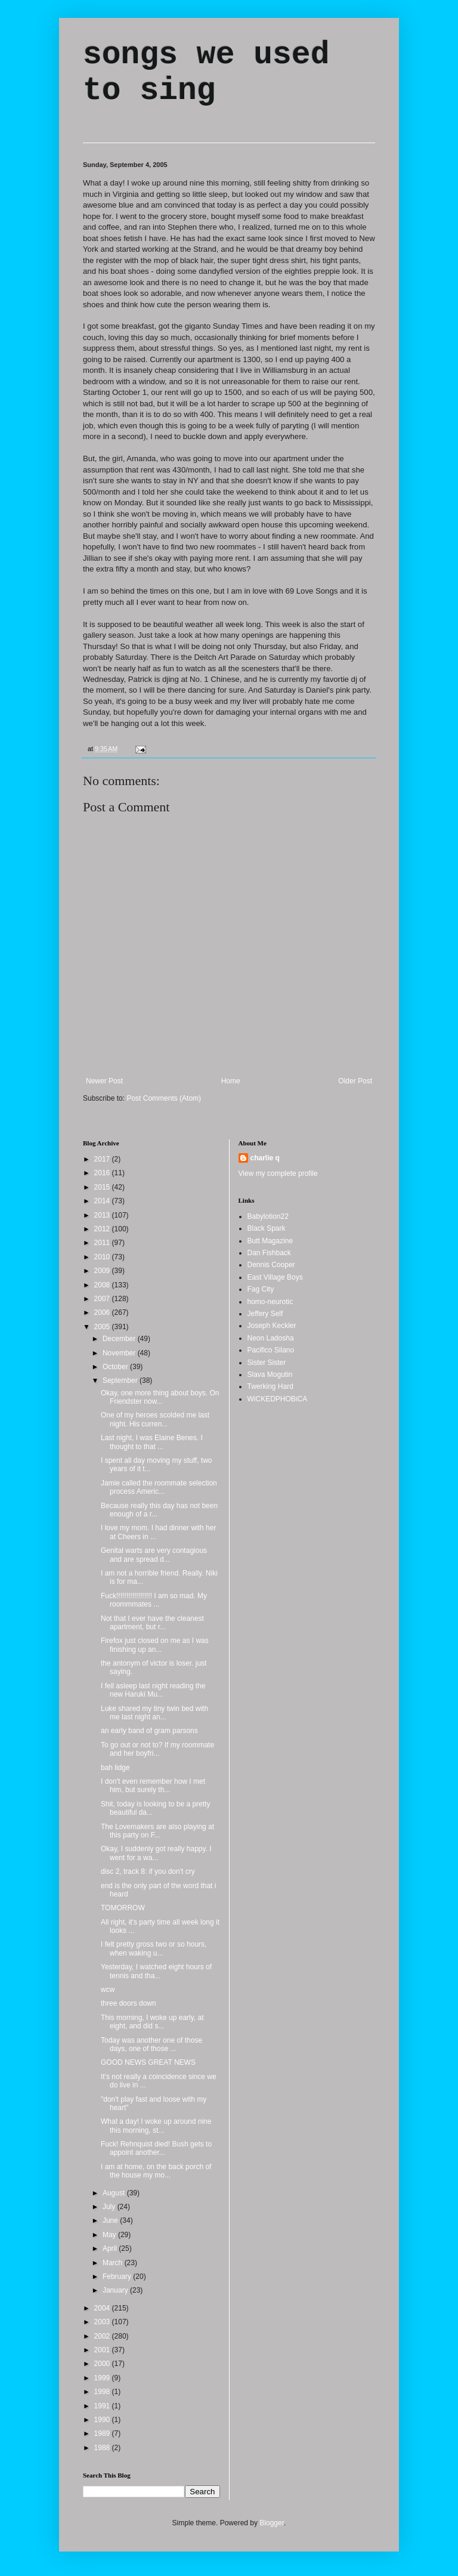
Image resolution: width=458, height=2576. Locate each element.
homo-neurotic (270, 1302)
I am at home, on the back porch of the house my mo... (156, 2171)
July (110, 2207)
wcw (107, 1989)
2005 (103, 1327)
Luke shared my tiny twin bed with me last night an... (154, 1712)
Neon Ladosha (270, 1338)
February (118, 2276)
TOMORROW (123, 1908)
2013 (103, 1215)
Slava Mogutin (270, 1374)
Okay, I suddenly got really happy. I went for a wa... (156, 1853)
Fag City (260, 1289)
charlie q (265, 1158)
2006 (103, 1312)
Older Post (355, 1081)
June (111, 2220)
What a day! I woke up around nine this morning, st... (156, 2125)
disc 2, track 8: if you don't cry (148, 1871)
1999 (103, 2378)
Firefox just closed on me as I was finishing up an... (155, 1644)
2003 (103, 2322)
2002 (103, 2336)
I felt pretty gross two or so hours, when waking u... (153, 1948)
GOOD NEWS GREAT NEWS (148, 2062)
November (120, 1353)
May (110, 2235)
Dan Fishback (269, 1253)
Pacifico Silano (271, 1350)
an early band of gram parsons (149, 1730)
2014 (103, 1201)
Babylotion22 (268, 1216)
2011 (103, 1242)
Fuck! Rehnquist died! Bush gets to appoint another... (156, 2148)
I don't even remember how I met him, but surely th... (153, 1785)
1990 (103, 2420)
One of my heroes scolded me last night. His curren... (155, 1419)
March (114, 2263)
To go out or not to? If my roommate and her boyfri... (157, 1749)
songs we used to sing (206, 73)
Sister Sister (266, 1362)
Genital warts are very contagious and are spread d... (154, 1554)
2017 (103, 1159)
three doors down (128, 2003)
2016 (103, 1173)
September (121, 1380)
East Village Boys (275, 1277)
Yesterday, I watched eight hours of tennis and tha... (156, 1971)
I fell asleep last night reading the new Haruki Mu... (153, 1690)
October (116, 1367)
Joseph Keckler (271, 1325)
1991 (103, 2406)
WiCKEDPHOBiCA (277, 1399)
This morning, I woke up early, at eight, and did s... (152, 2021)
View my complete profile (278, 1173)
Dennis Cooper (271, 1265)
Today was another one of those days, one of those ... (151, 2044)
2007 (103, 1299)
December (120, 1339)
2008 (103, 1285)
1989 (103, 2433)
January (116, 2290)
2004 (103, 2308)
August (115, 2193)
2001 (103, 2350)
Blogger (271, 2523)
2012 (103, 1229)
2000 (103, 2363)
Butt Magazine (270, 1241)
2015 (103, 1187)
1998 (103, 2391)
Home (230, 1081)
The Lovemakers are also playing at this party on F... (157, 1831)
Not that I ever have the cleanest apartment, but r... (152, 1622)
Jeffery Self (265, 1313)
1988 (103, 2448)
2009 (103, 1271)
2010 (103, 1257)
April (111, 2248)
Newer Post (104, 1081)
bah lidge (115, 1767)
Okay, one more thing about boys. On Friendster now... (160, 1397)
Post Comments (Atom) (163, 1098)
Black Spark (266, 1228)
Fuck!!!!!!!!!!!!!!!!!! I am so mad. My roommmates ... (154, 1600)
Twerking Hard (270, 1386)
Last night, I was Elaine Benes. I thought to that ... (152, 1442)
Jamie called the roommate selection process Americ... (159, 1487)
